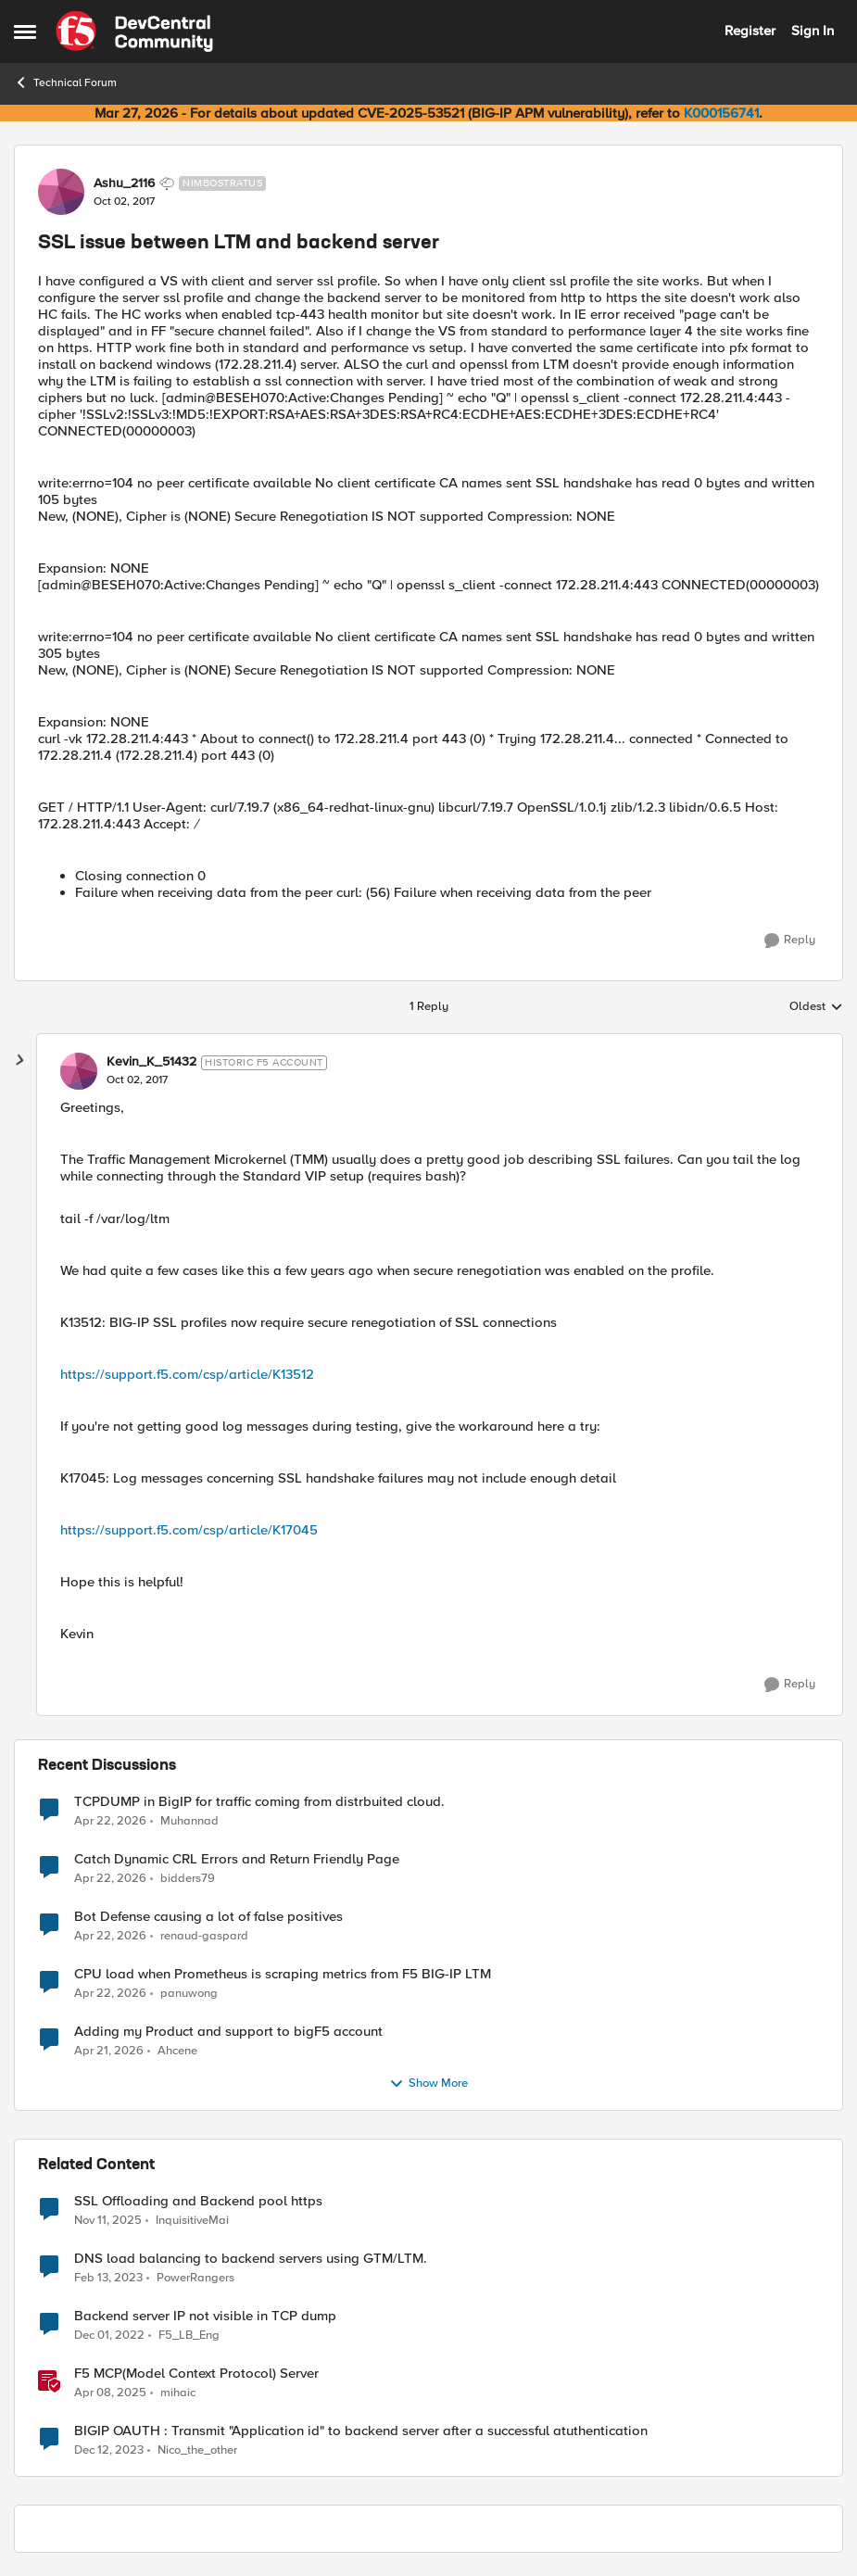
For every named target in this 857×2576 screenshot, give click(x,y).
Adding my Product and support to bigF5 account (228, 2031)
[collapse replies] (20, 1060)
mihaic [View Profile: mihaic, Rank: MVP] (177, 2392)
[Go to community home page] (134, 31)
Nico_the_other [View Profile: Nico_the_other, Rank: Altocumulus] (197, 2450)
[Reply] (790, 940)
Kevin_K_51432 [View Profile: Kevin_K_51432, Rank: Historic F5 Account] (151, 1061)
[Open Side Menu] (25, 31)
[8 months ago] (108, 2220)
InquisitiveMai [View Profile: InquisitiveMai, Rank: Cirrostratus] (192, 2220)
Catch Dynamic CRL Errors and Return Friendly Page (236, 1859)
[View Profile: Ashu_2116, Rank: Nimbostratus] (61, 192)
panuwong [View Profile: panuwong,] (189, 1993)
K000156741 (721, 113)
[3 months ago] (110, 1820)
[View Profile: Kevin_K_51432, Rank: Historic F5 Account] (78, 1071)
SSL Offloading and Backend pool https (198, 2201)
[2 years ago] (109, 2450)
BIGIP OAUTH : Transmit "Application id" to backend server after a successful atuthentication (361, 2431)
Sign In (812, 30)
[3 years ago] (108, 2277)
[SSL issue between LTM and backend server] (137, 1080)
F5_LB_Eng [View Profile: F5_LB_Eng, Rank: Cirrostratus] (189, 2335)
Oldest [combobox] (816, 1007)
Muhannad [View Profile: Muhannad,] (189, 1820)
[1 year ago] (110, 2392)
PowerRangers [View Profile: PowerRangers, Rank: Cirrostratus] (195, 2277)
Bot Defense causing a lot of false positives (208, 1917)
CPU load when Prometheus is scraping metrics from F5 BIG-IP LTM (282, 1974)
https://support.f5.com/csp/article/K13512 (187, 1374)
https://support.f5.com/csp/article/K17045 (189, 1530)
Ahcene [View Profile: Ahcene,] (177, 2050)
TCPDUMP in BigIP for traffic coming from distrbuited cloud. (259, 1802)
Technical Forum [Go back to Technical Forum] (65, 82)
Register (750, 30)
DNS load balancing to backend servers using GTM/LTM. (250, 2259)
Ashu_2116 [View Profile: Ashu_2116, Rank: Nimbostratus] (124, 183)
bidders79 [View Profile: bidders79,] (187, 1878)
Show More (428, 2084)
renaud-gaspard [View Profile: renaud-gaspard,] (204, 1935)
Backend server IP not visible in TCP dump (205, 2316)
